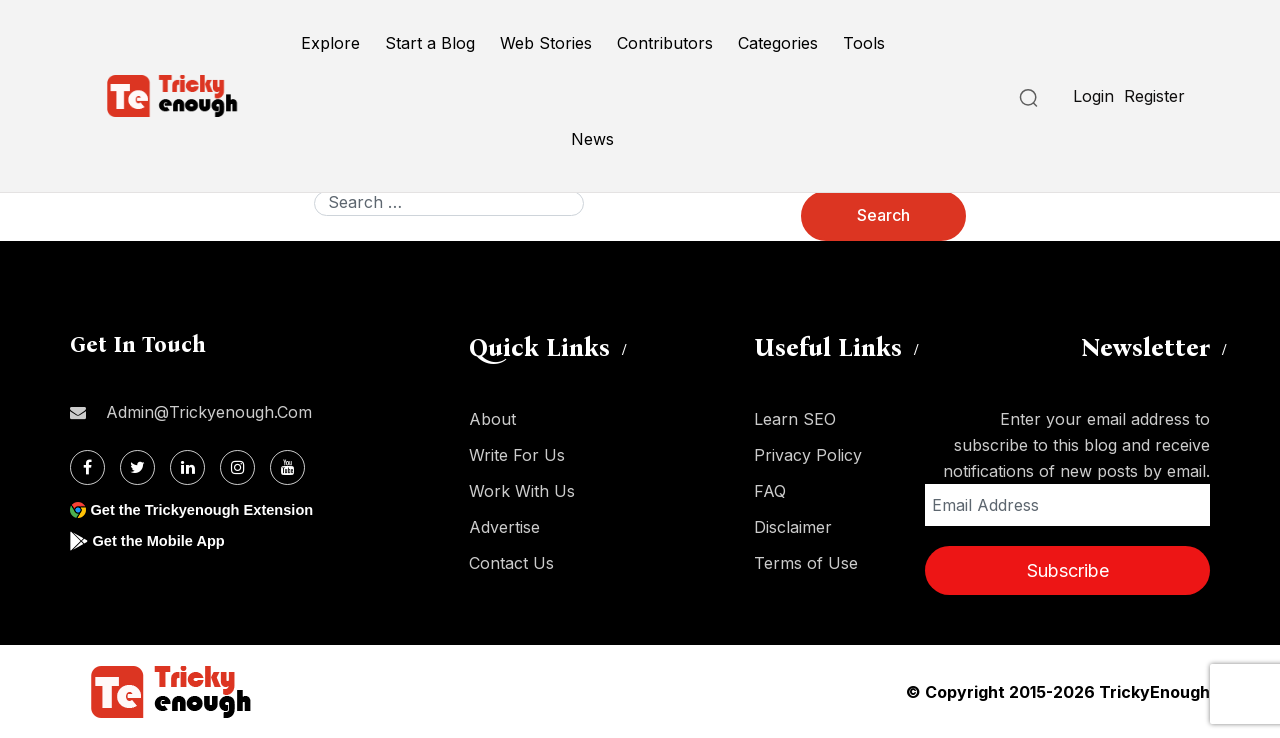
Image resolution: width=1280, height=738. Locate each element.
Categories (778, 43)
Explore (330, 43)
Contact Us (511, 563)
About (492, 419)
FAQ (770, 491)
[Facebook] (87, 467)
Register (1154, 96)
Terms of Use (806, 563)
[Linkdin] (187, 467)
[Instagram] (237, 467)
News (592, 139)
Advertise (504, 527)
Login (1093, 96)
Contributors (665, 43)
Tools (864, 43)
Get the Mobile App (164, 540)
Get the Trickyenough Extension (212, 509)
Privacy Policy (808, 455)
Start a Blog (430, 43)
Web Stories (546, 43)
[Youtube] (287, 467)
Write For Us (517, 455)
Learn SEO (795, 419)
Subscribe (1068, 570)
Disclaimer (793, 527)
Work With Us (522, 491)
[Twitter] (137, 467)
